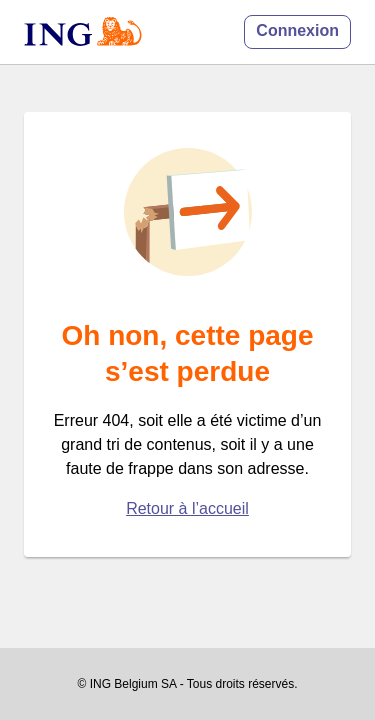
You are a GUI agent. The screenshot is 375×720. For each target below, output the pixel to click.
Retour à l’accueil (187, 508)
